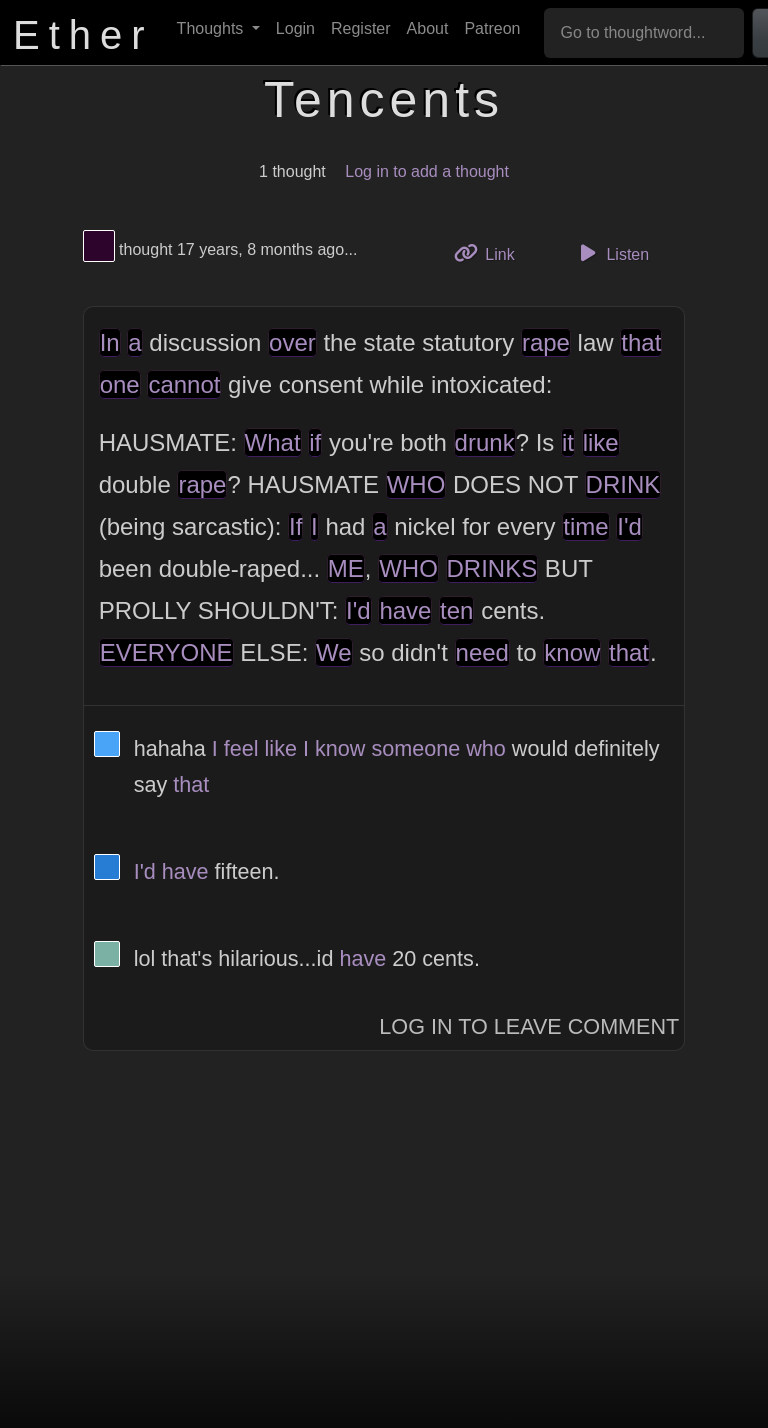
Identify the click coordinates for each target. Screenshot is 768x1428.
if (315, 442)
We (334, 652)
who (486, 748)
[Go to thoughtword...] (644, 33)
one (120, 384)
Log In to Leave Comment (529, 1026)
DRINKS (492, 568)
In (110, 342)
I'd (629, 526)
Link (492, 252)
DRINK (623, 484)
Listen (611, 253)
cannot (184, 384)
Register (361, 28)
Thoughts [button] (212, 28)
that (641, 342)
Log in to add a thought (427, 171)
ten (456, 610)
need (482, 652)
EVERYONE (166, 652)
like (601, 442)
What (273, 442)
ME (346, 568)
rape (546, 342)
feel (241, 748)
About (428, 28)
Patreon (492, 28)
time (585, 526)
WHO (416, 484)
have (405, 610)
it (568, 442)
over (292, 342)
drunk (485, 442)
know (572, 652)
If (295, 526)
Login (295, 28)
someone (415, 748)
